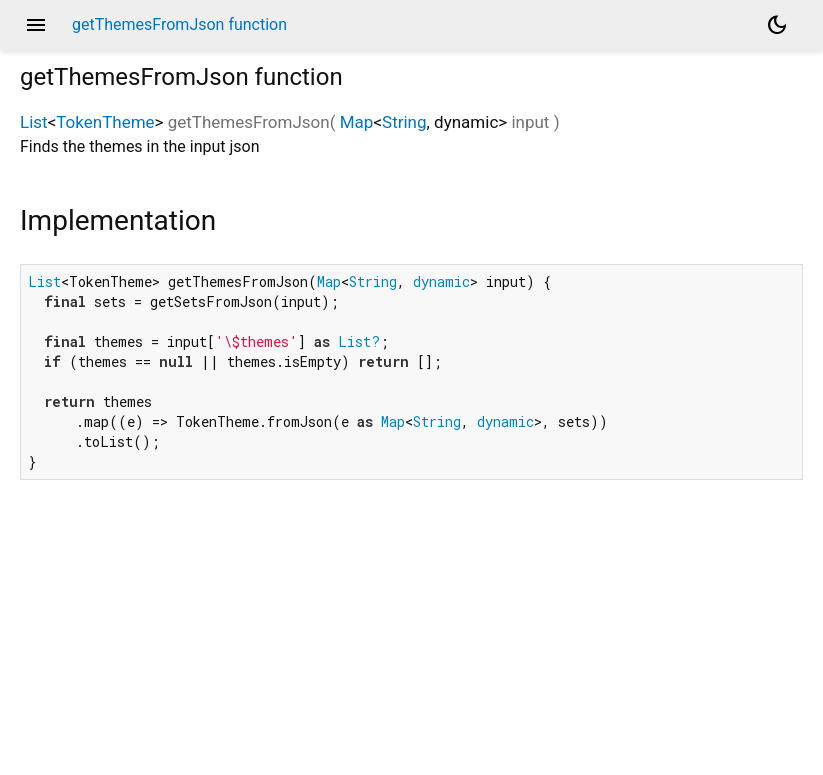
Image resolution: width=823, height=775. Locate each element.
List (34, 122)
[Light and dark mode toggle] (777, 25)
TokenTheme (105, 122)
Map (357, 122)
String (404, 122)
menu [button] (36, 25)
